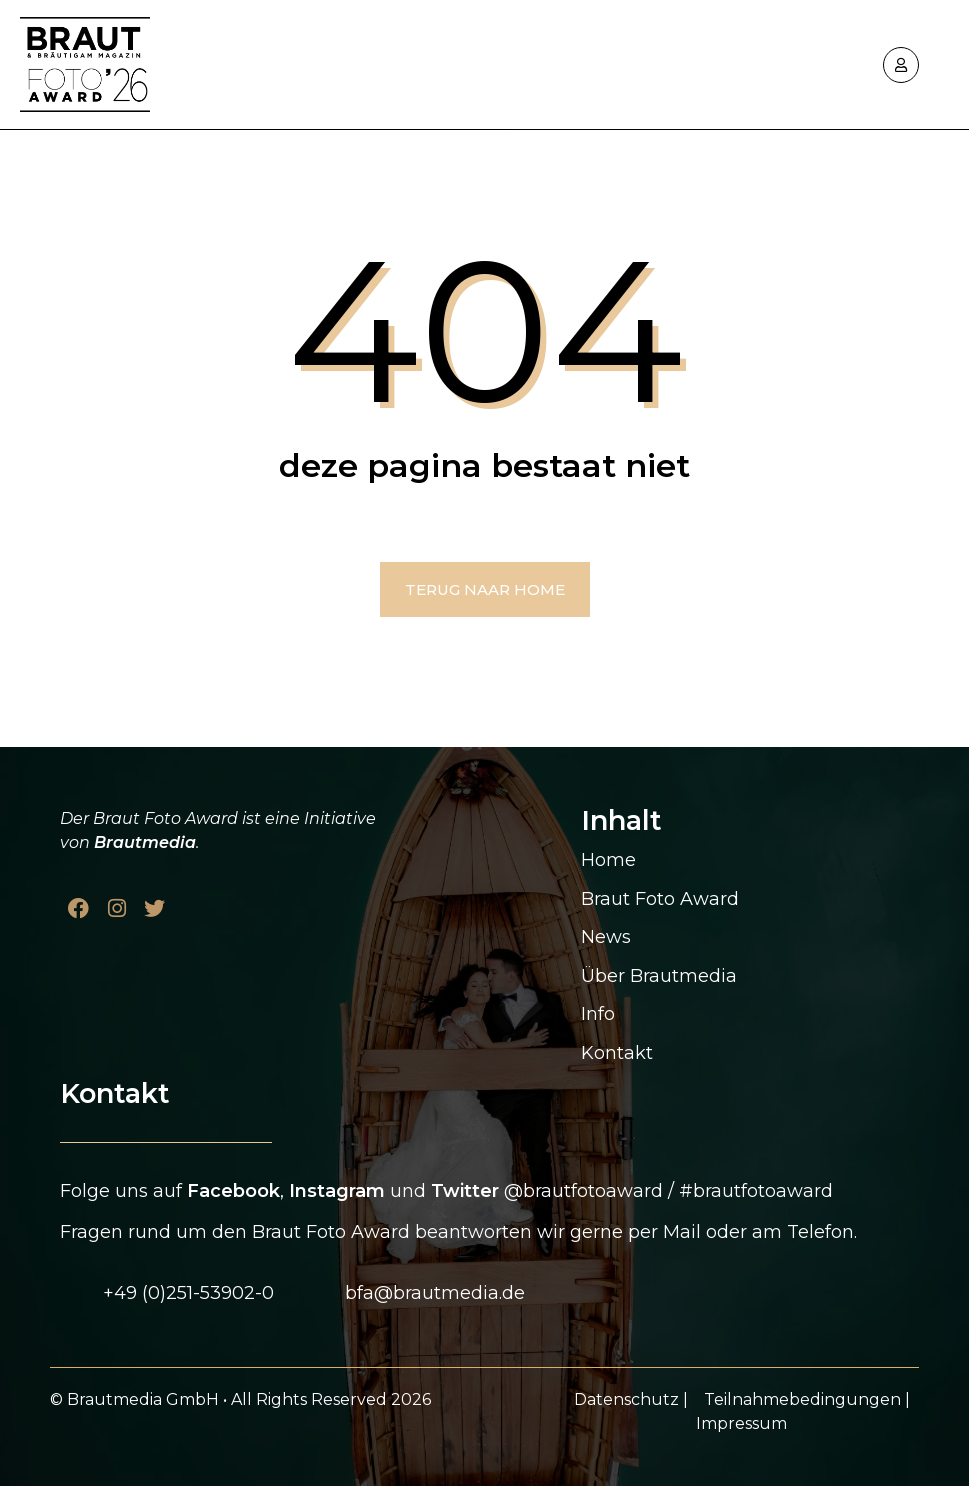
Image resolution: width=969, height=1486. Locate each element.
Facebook (233, 1191)
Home (608, 860)
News (606, 937)
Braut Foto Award (660, 899)
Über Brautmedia (659, 976)
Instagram (337, 1191)
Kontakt (617, 1053)
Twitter (465, 1191)
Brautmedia (145, 842)
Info (598, 1014)
